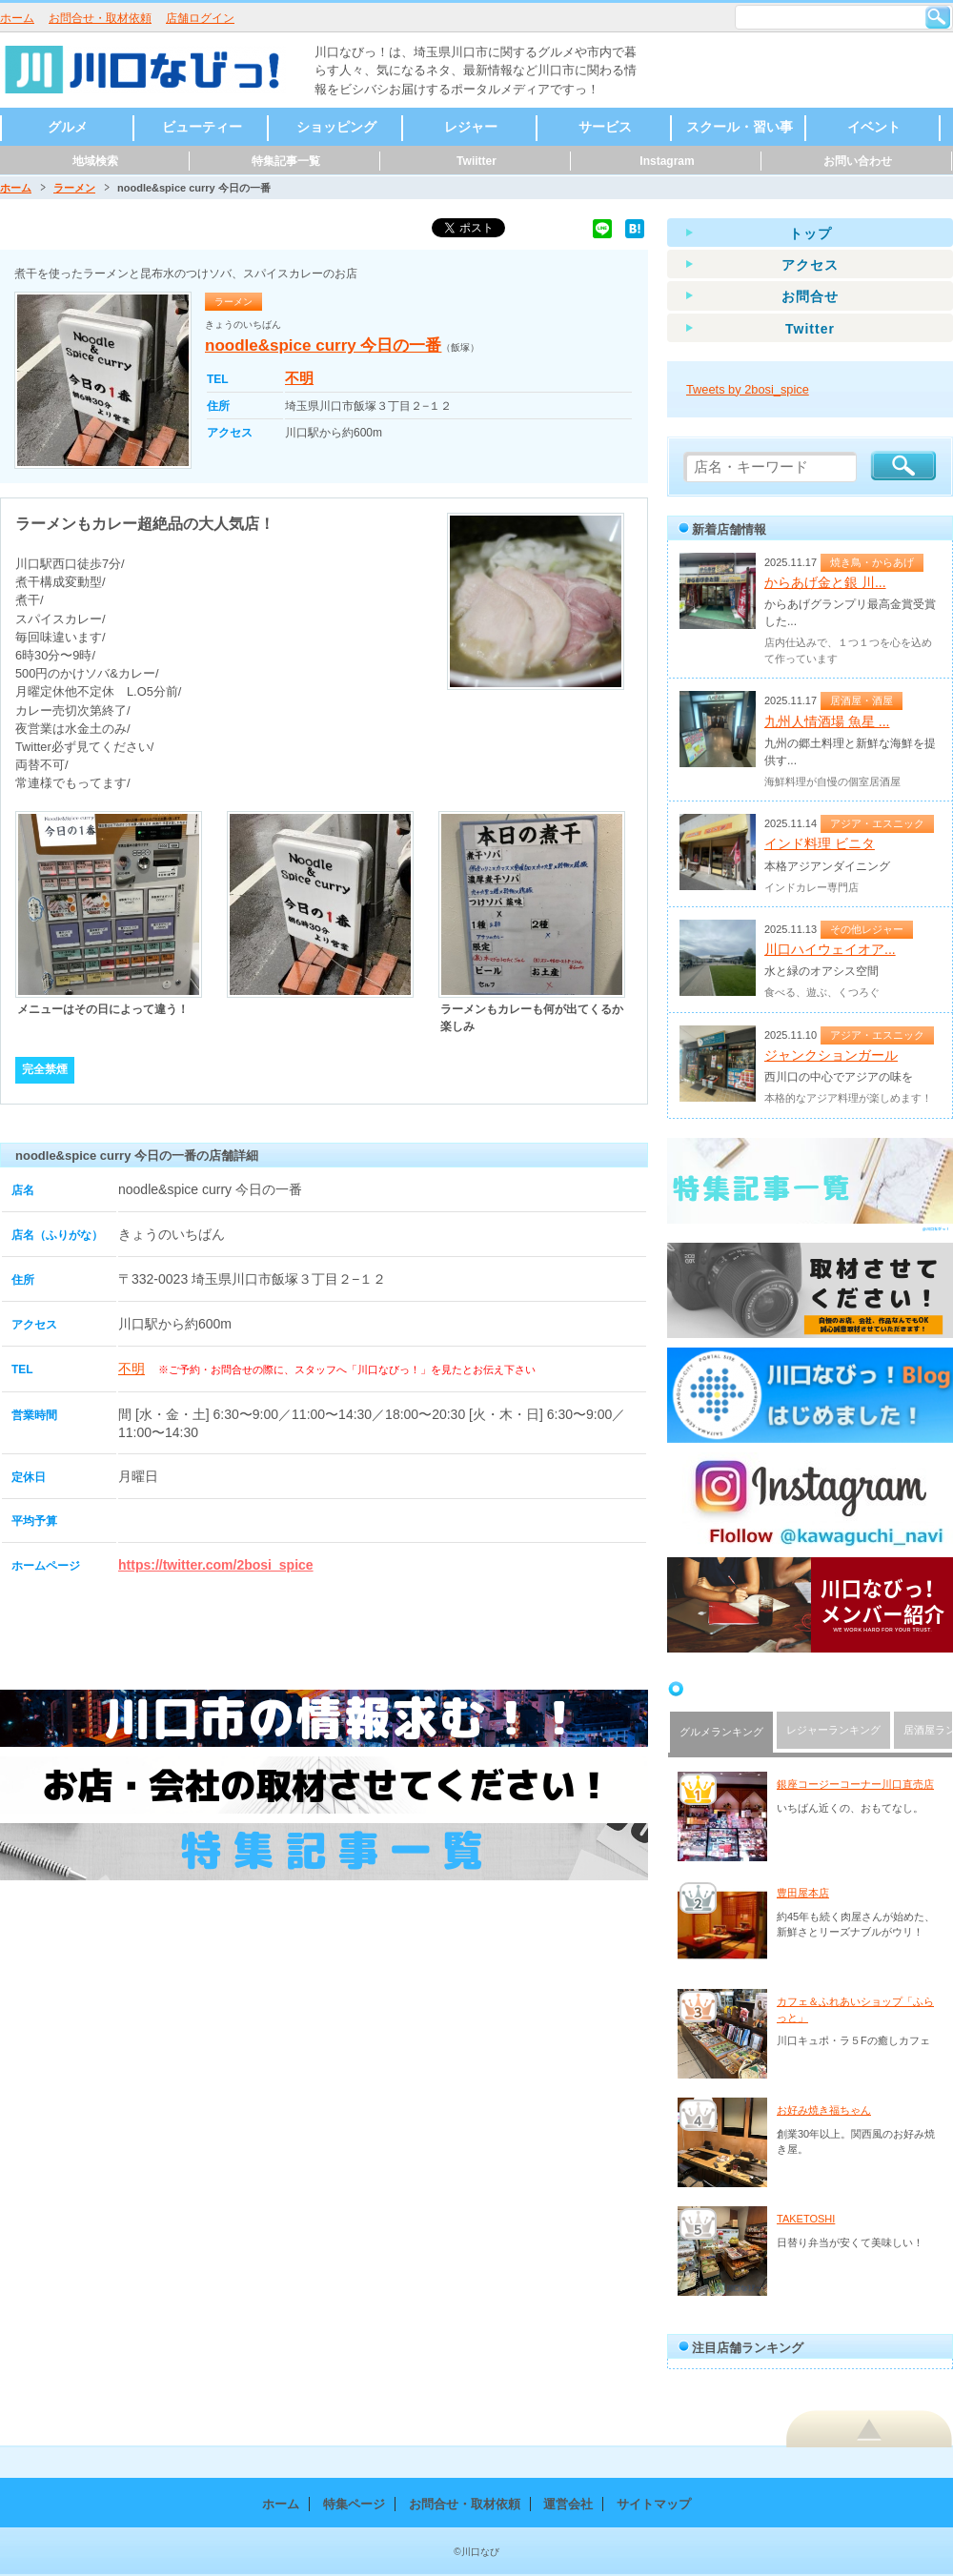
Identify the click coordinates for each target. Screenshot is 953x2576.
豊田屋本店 (803, 1892)
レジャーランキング (833, 1729)
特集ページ (354, 2504)
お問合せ (810, 296)
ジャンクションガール (831, 1055)
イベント (874, 126)
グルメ (68, 126)
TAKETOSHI (806, 2218)
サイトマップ (654, 2504)
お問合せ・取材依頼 (100, 18)
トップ (810, 233)
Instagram (666, 161)
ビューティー (202, 126)
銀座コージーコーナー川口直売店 (855, 1784)
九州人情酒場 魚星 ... (826, 721)
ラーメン (74, 187)
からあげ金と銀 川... (825, 582)
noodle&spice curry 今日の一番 (323, 345)
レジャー (470, 126)
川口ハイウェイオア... (830, 949)
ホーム (17, 18)
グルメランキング (721, 1731)
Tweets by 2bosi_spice (747, 389)
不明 (299, 378)
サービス (605, 126)
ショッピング (336, 126)
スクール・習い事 (739, 126)
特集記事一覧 (286, 161)
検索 (937, 17)
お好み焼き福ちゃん (824, 2110)
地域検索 (95, 161)
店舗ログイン (200, 18)
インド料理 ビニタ (819, 843)
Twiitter (476, 161)
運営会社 (568, 2504)
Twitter (810, 328)
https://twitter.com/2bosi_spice (216, 1564)
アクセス (810, 265)
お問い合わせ (857, 161)
